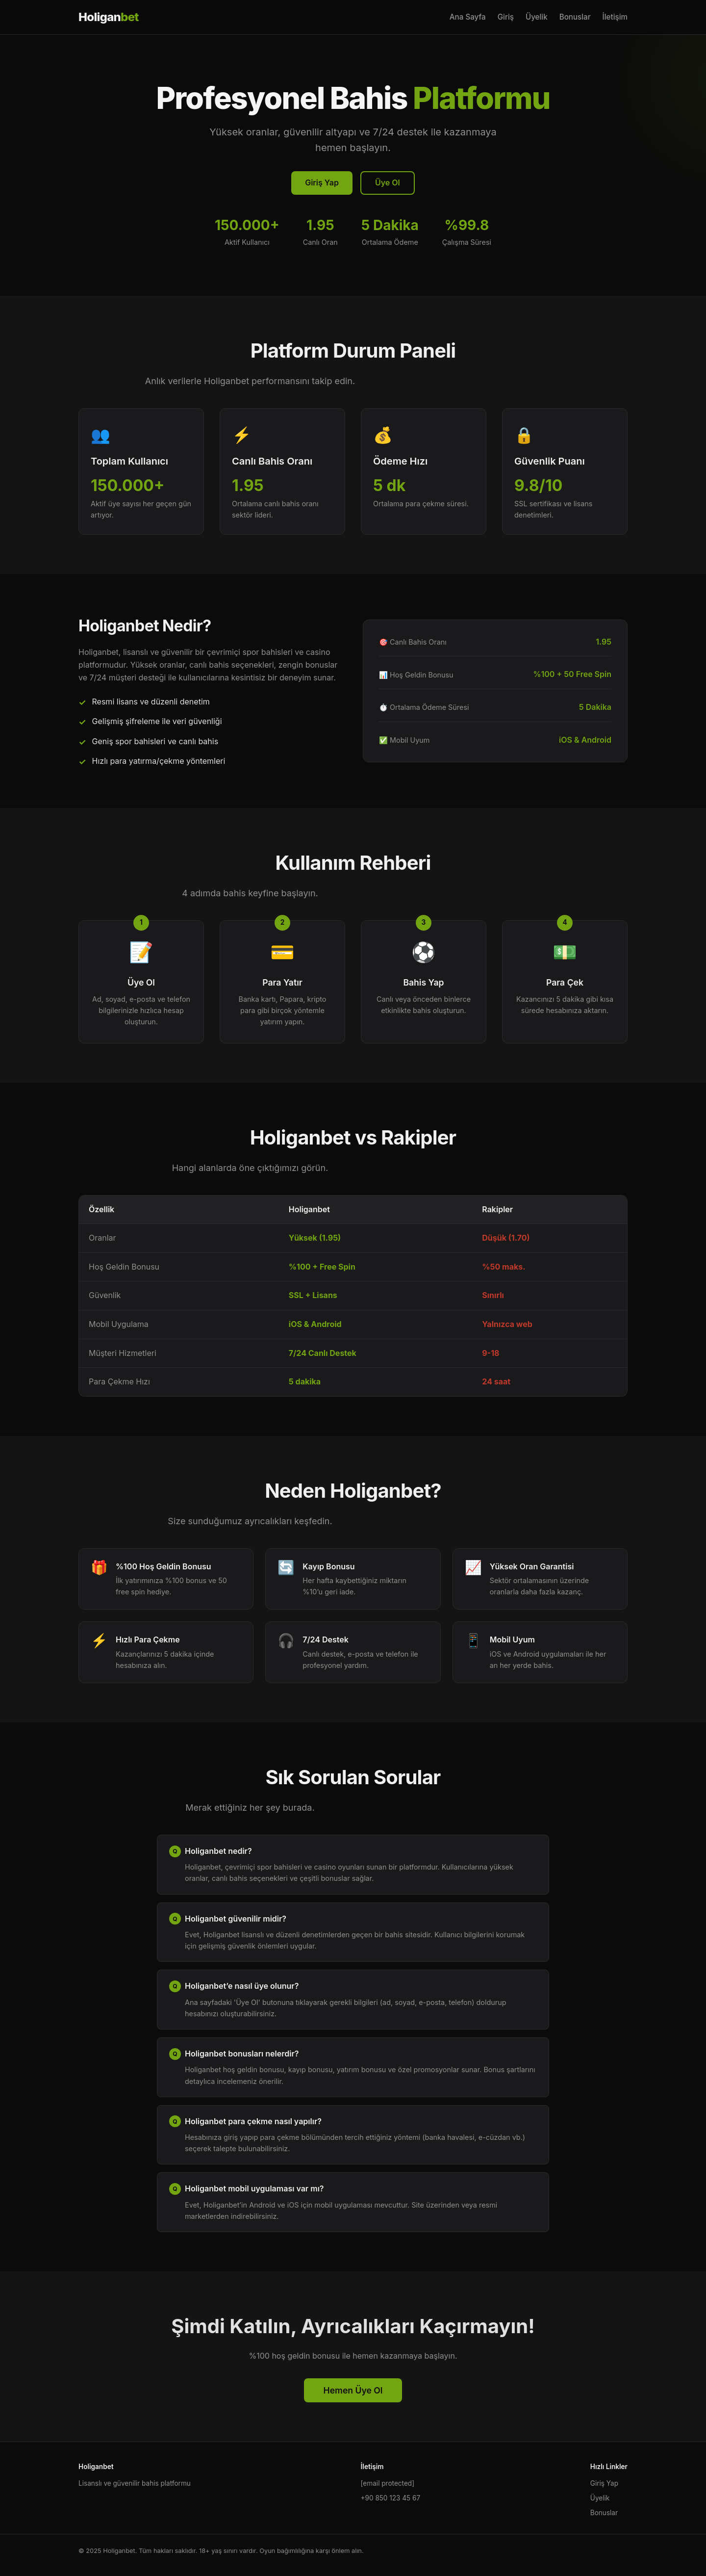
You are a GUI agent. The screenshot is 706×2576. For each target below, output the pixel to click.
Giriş (506, 17)
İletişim (615, 17)
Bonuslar (575, 17)
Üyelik (537, 17)
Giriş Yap (322, 182)
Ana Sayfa (468, 17)
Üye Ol (387, 182)
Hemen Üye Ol (353, 2390)
